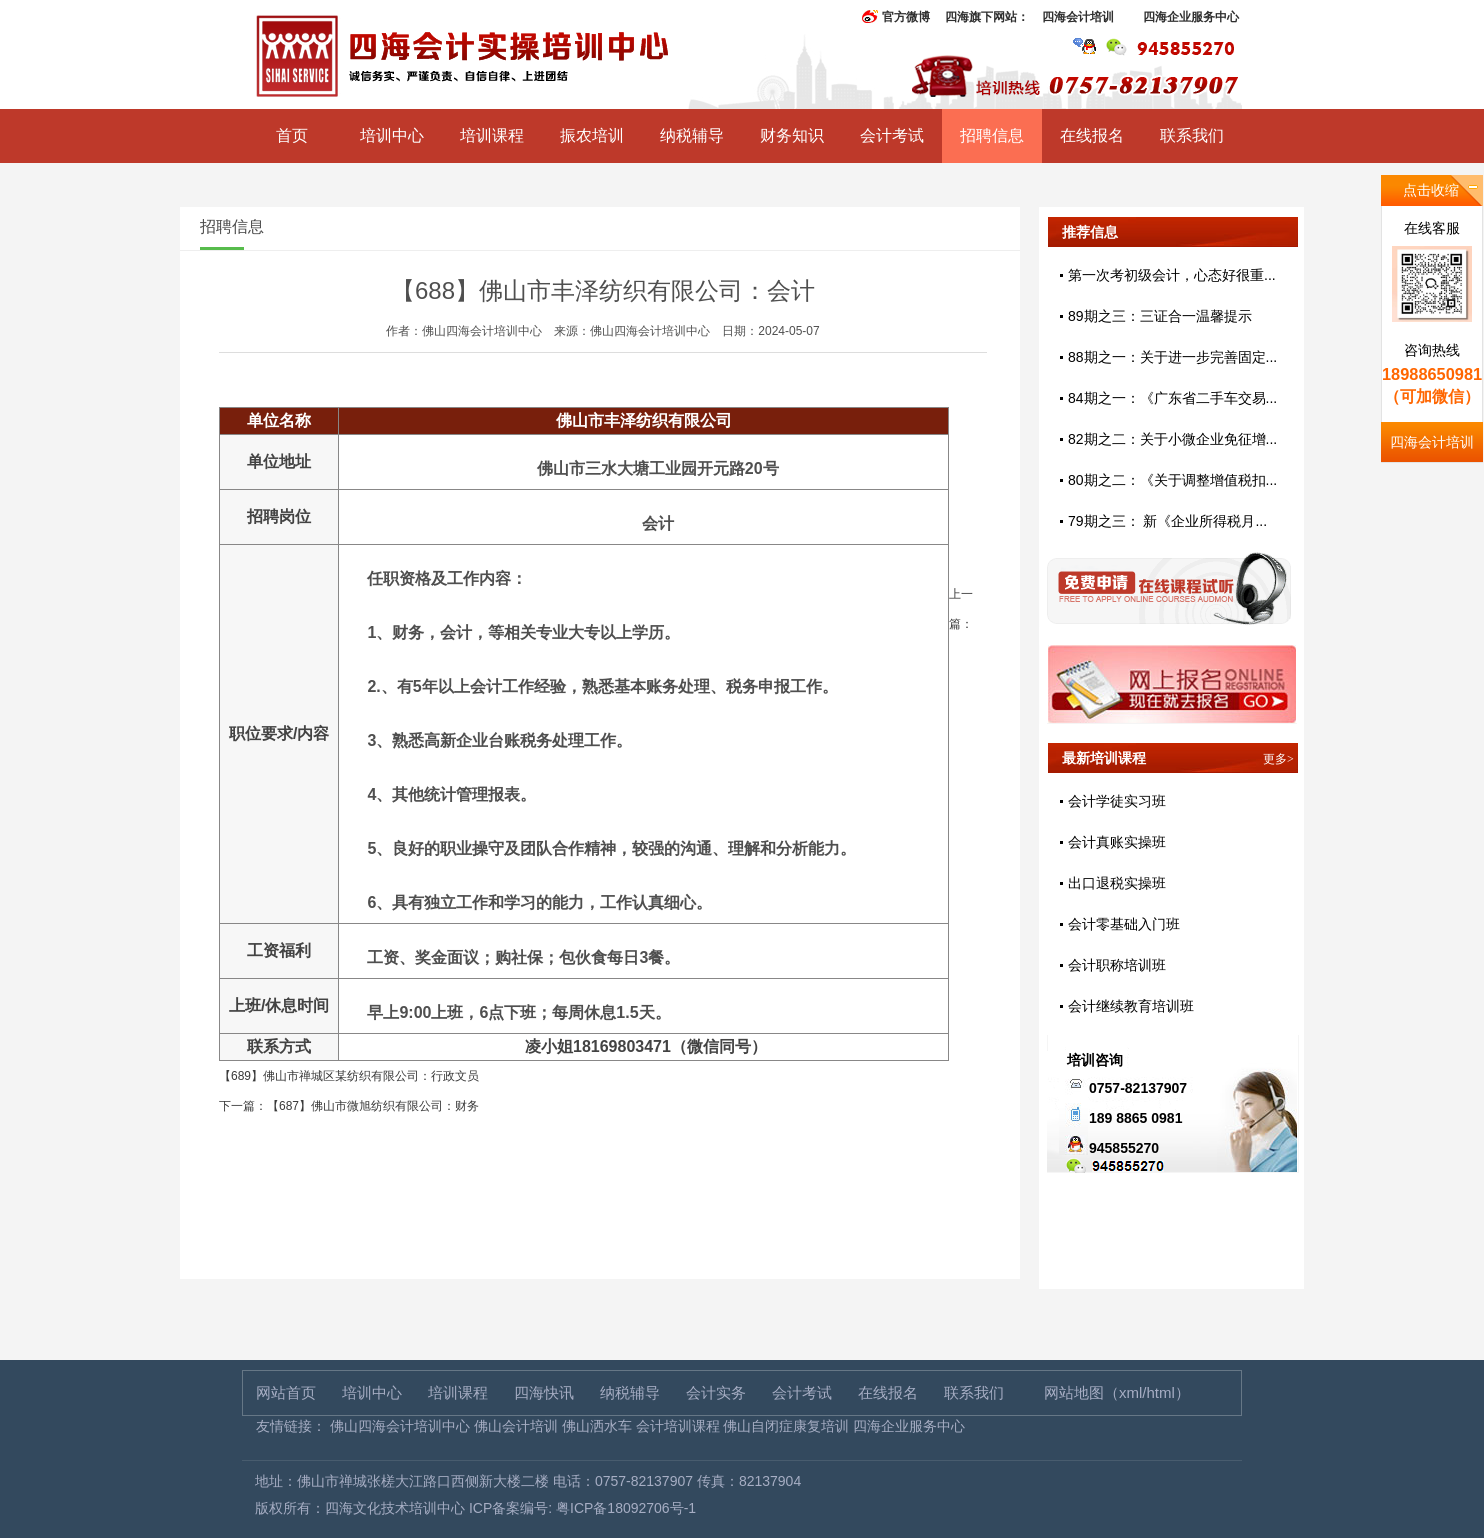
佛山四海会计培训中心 (400, 1426)
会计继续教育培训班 (1131, 1006)
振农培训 (592, 135)
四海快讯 (544, 1392)
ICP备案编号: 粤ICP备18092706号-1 (582, 1508)
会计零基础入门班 (1124, 924)
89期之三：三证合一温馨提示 (1160, 316)
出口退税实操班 (1117, 883)
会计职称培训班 (1117, 965)
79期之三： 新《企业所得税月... (1167, 521)
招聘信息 (992, 135)
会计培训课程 (678, 1426)
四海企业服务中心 (1191, 17)
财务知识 (792, 135)
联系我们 (1192, 135)
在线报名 (1092, 135)
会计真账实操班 (1117, 842)
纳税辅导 (692, 135)
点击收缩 (1431, 190)
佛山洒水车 (597, 1426)
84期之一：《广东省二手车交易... (1172, 398)
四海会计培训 (1078, 17)
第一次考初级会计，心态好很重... (1172, 275)
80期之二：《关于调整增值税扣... (1172, 480)
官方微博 (906, 17)
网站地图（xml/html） (1117, 1392)
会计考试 (892, 135)
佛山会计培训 (516, 1426)
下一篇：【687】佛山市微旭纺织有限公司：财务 (349, 1106)
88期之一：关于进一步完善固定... (1172, 357)
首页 (292, 135)
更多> (1278, 759)
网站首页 (286, 1392)
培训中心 (392, 135)
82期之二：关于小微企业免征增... (1172, 439)
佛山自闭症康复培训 (786, 1426)
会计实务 (716, 1392)
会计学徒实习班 (1117, 801)
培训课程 (492, 135)
